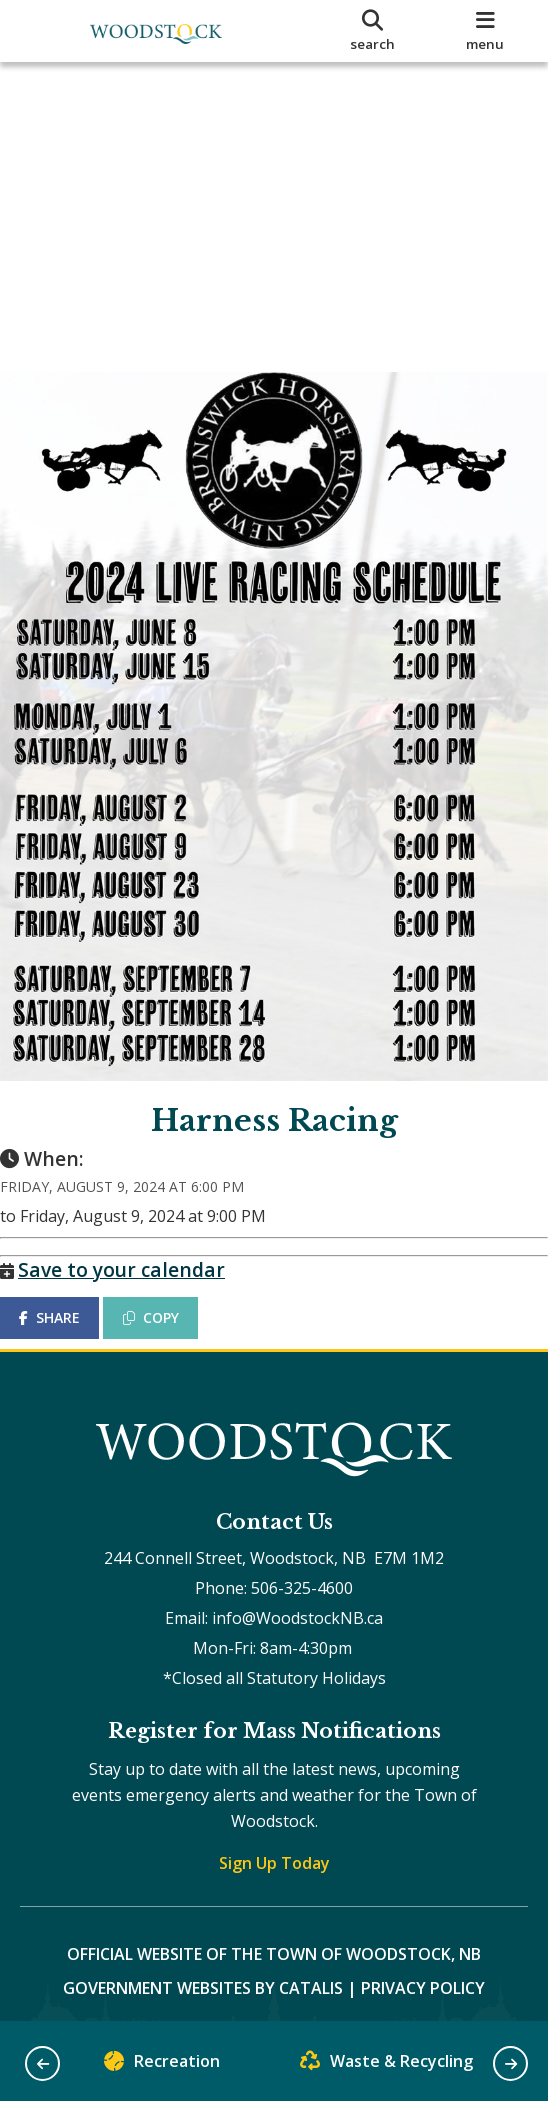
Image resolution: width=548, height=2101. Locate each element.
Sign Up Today (274, 1852)
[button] (42, 2063)
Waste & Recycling (386, 2065)
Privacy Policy (423, 1977)
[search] (372, 31)
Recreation (162, 2065)
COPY (171, 1286)
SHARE (69, 1286)
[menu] (485, 31)
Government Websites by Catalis (203, 1977)
